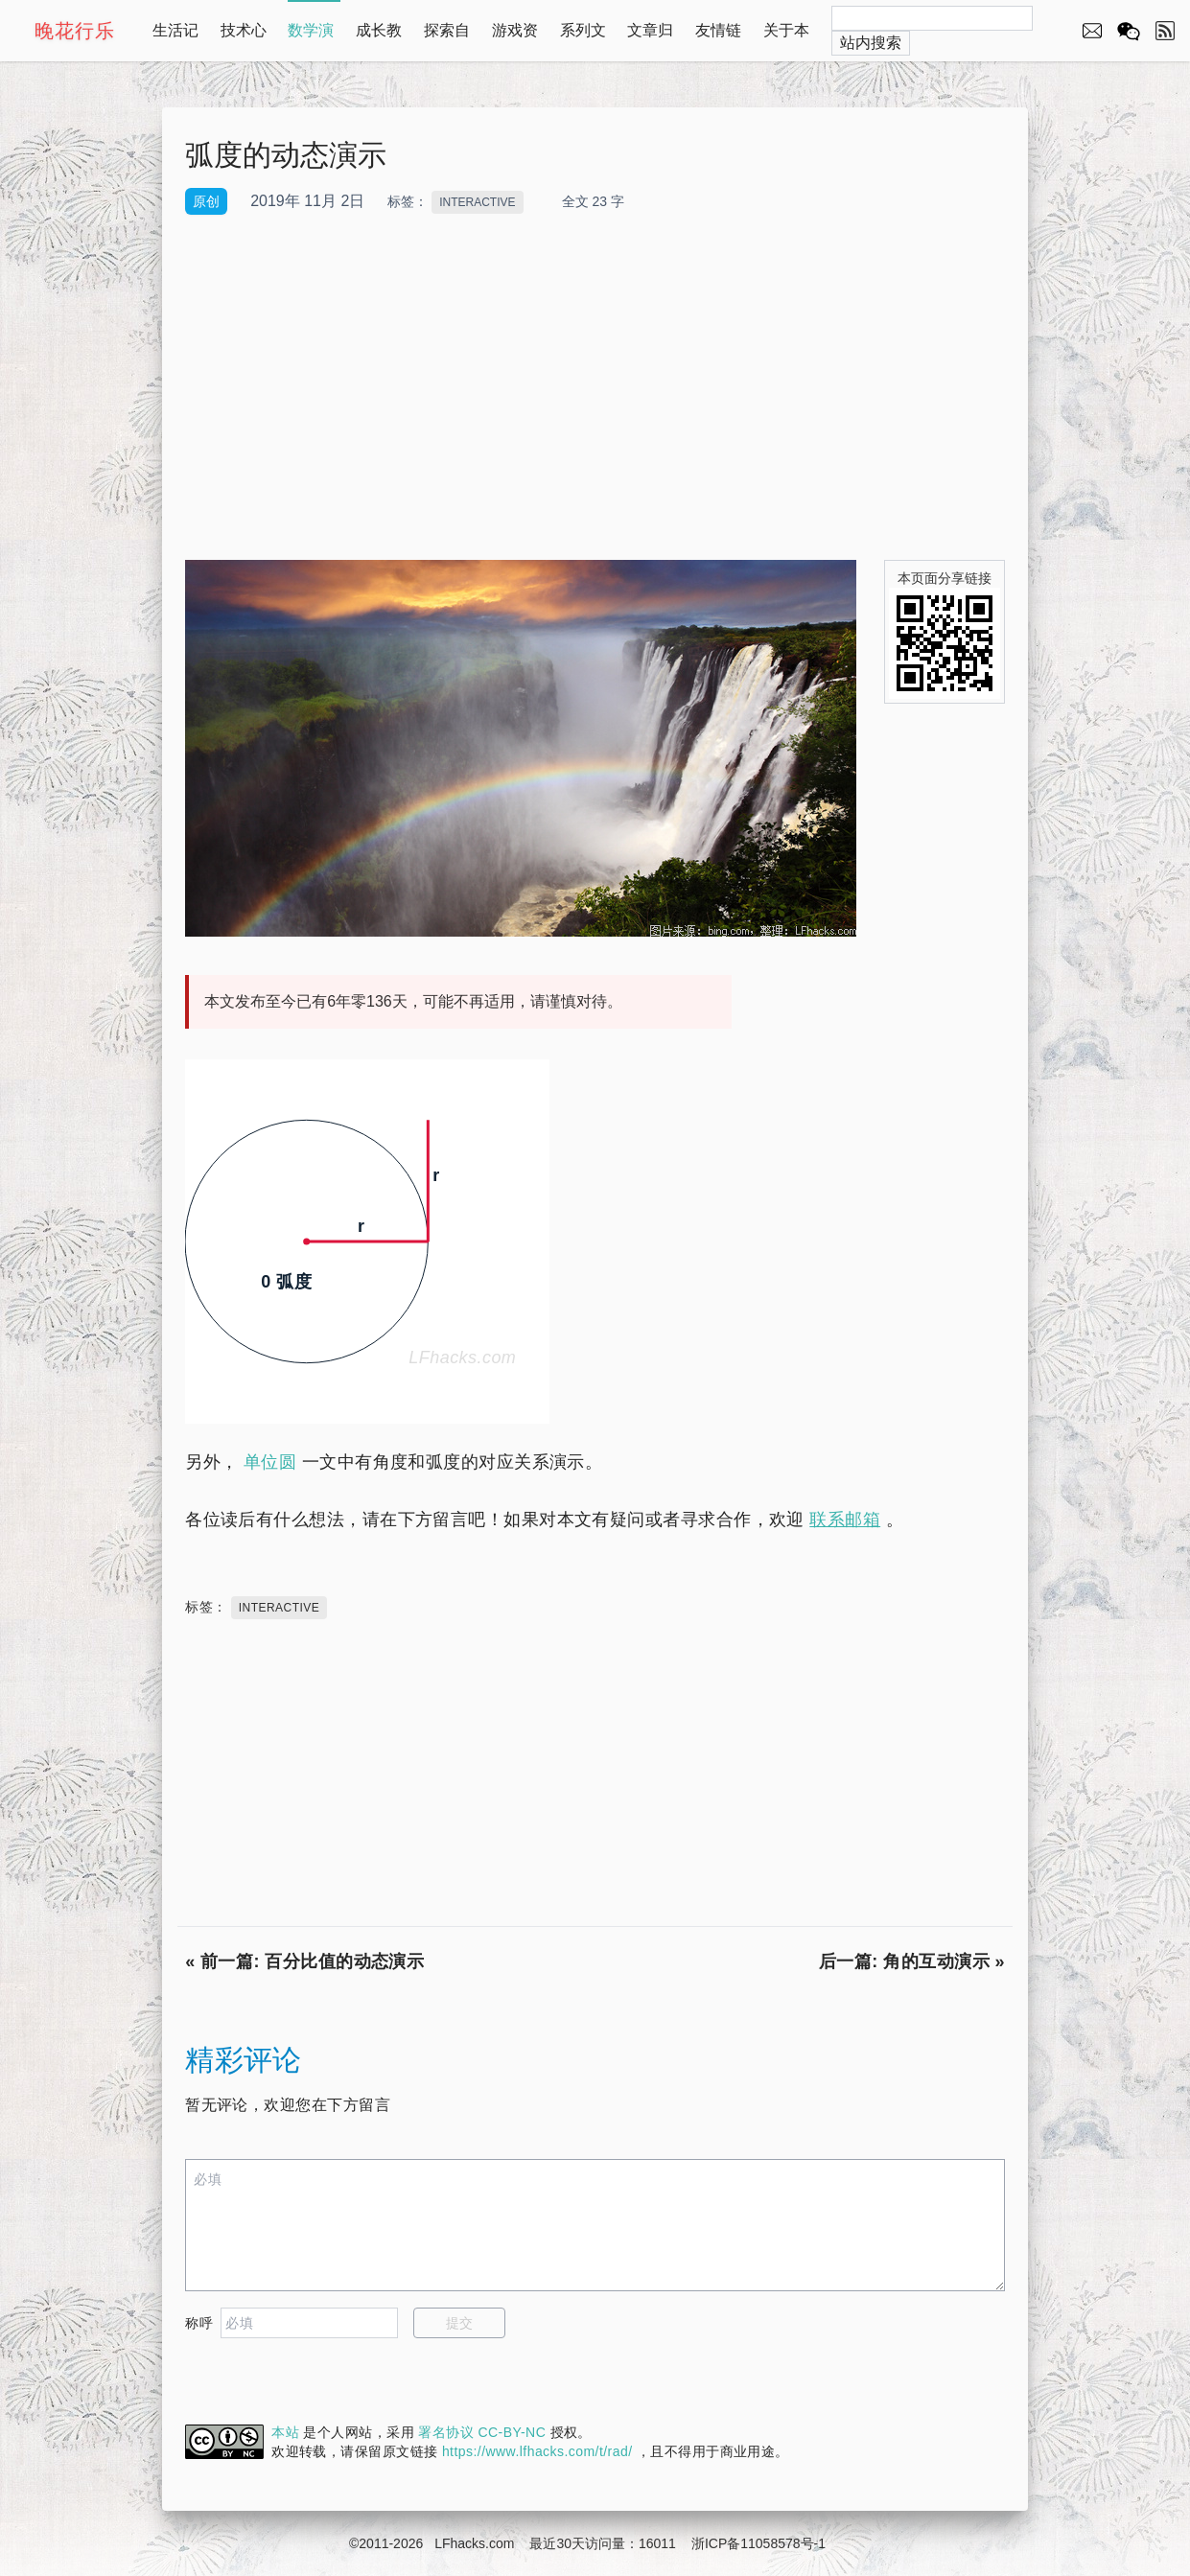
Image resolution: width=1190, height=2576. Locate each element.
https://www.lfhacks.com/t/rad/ (537, 2451)
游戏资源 (515, 40)
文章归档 (650, 40)
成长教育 (379, 40)
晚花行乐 (75, 30)
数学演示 (311, 40)
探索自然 (447, 40)
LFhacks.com (474, 2543)
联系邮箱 (844, 1519)
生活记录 (175, 40)
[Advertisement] (595, 387)
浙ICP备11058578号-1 (758, 2543)
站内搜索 (870, 43)
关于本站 (786, 40)
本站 (285, 2432)
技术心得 (244, 40)
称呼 (199, 2323)
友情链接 (718, 40)
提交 (460, 2323)
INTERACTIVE (477, 202)
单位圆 (270, 1462)
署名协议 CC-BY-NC (482, 2432)
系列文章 (583, 40)
